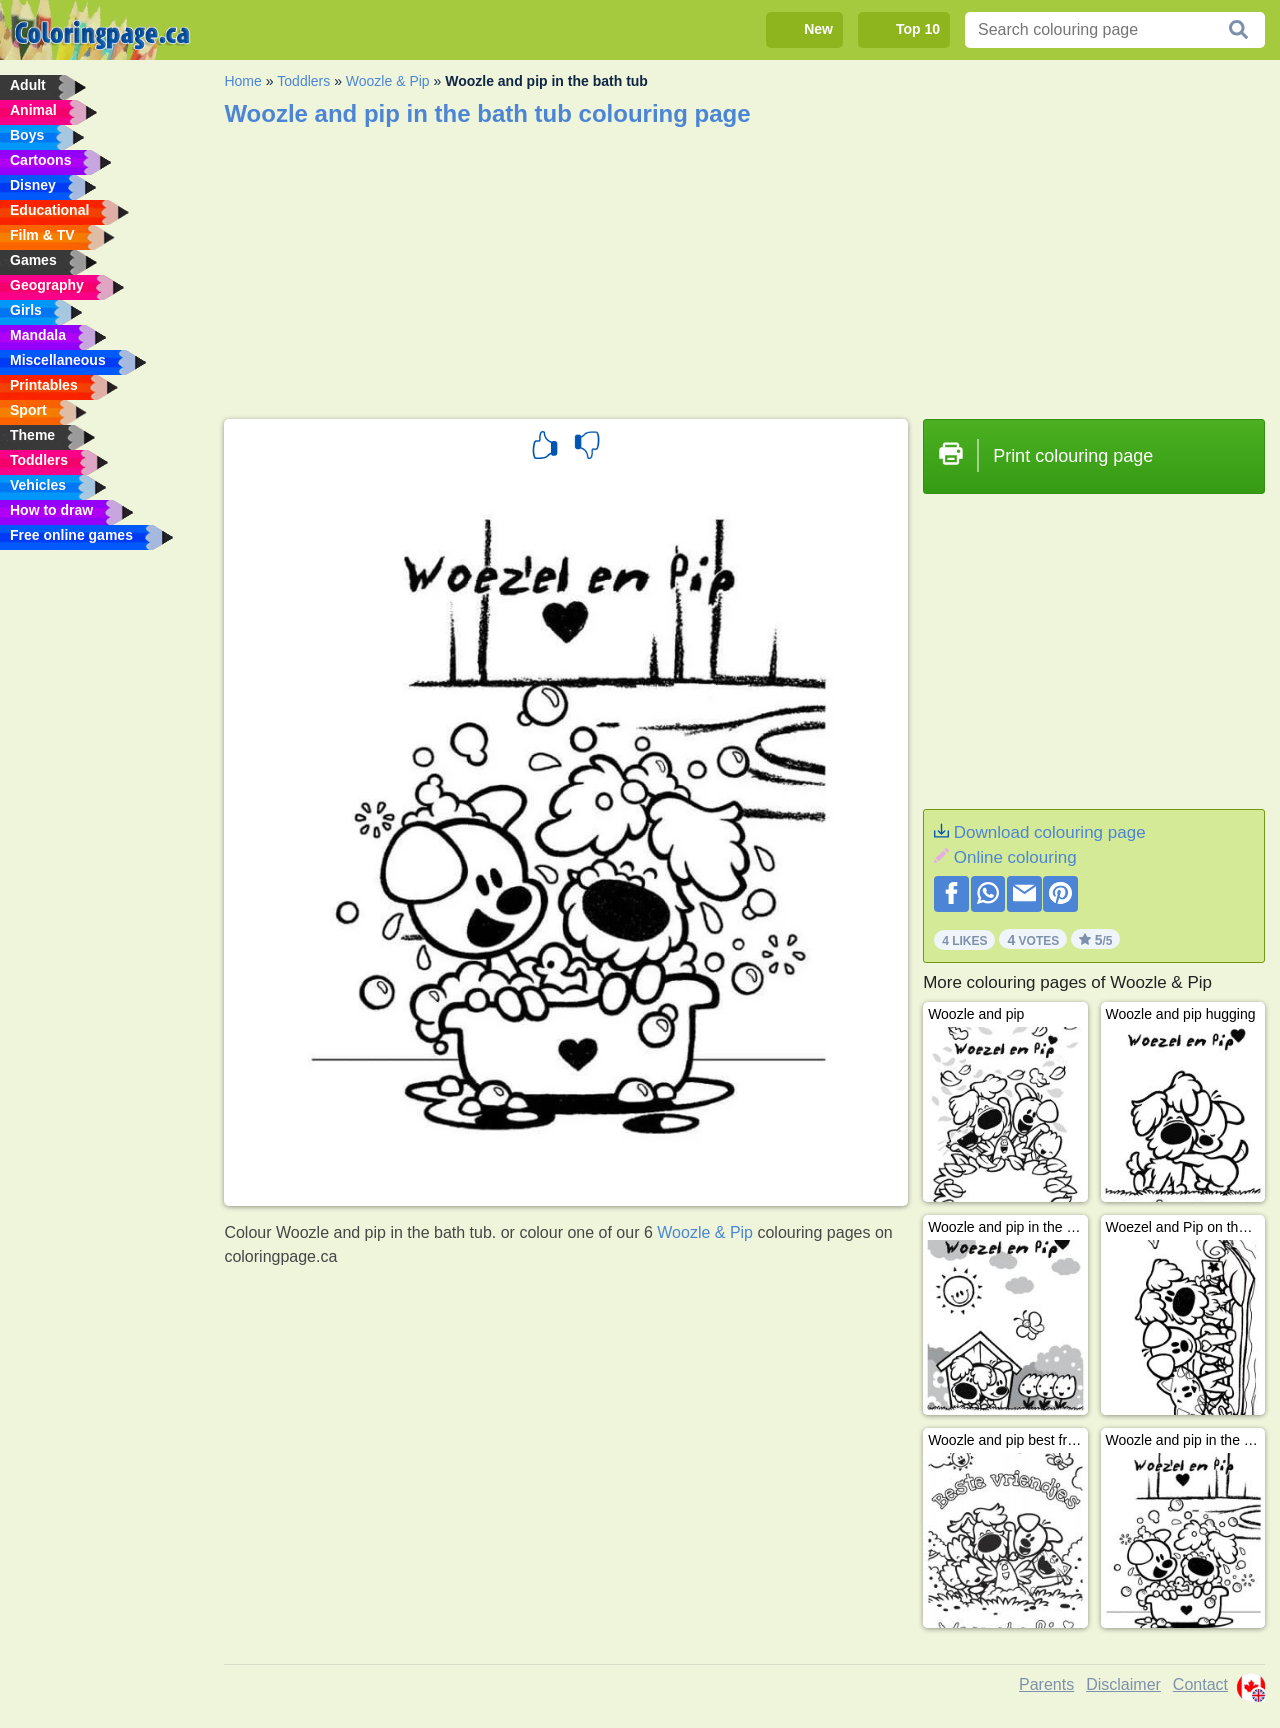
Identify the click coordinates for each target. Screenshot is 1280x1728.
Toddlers (303, 81)
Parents (1046, 1684)
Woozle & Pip (388, 81)
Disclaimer (1123, 1684)
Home (242, 81)
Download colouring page (1050, 832)
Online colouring (1015, 857)
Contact (1200, 1684)
